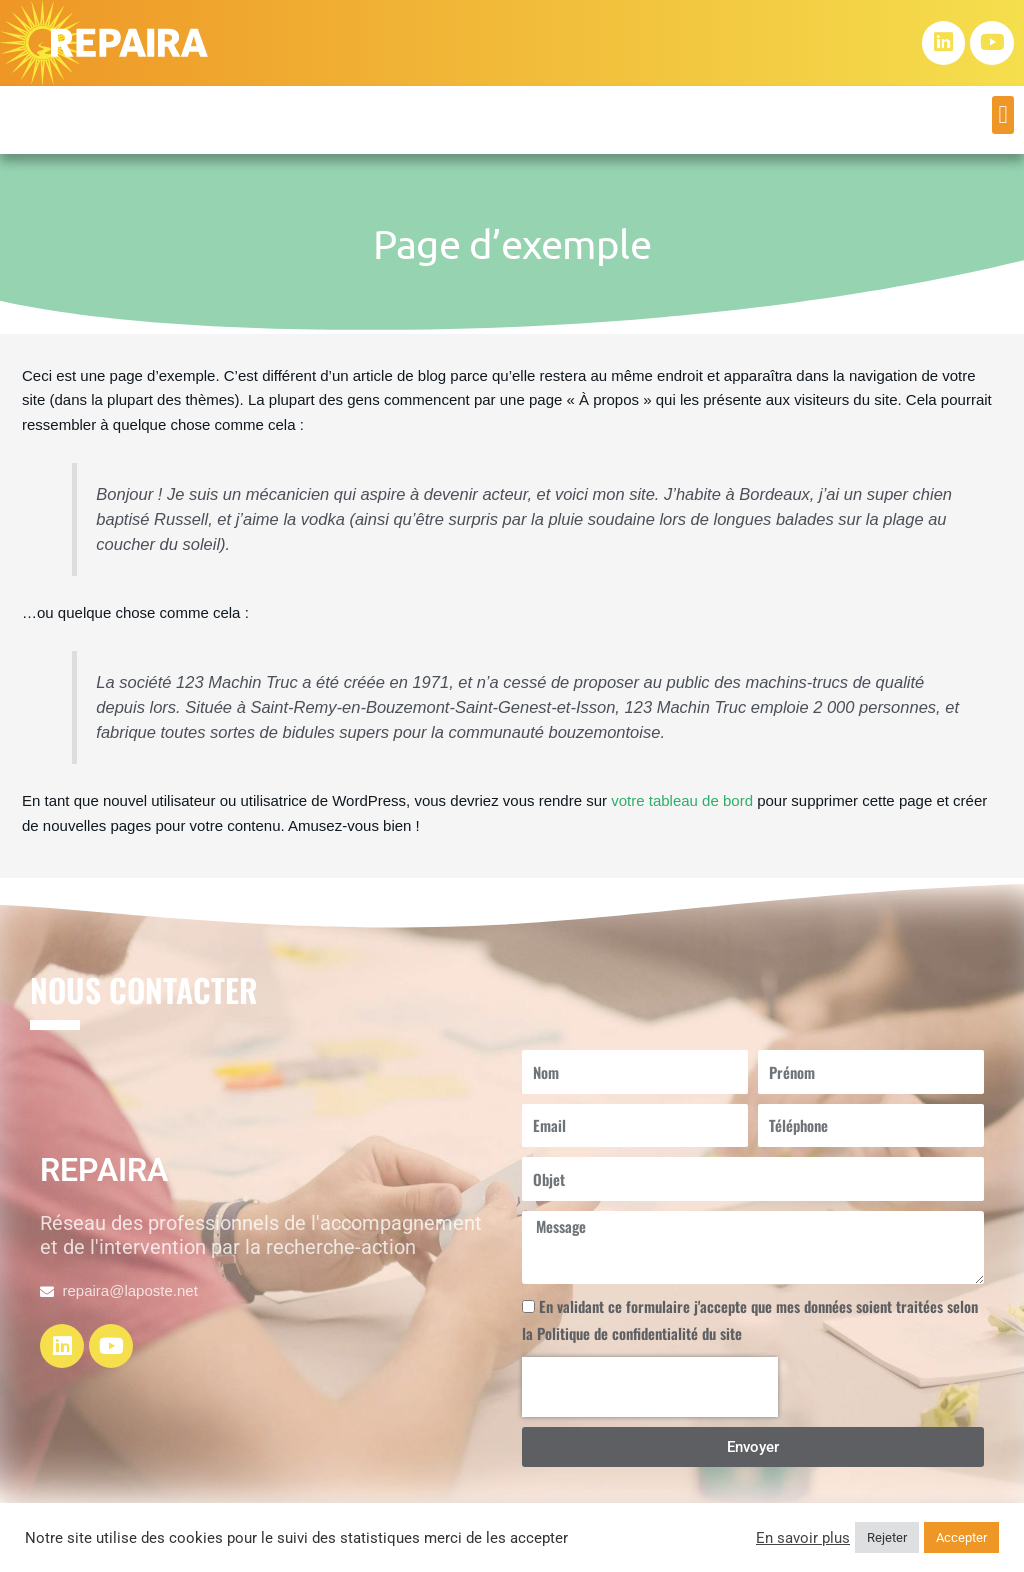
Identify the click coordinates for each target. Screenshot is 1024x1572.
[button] (1003, 115)
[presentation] (650, 1387)
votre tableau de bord (682, 800)
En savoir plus (803, 1538)
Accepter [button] (961, 1537)
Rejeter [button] (887, 1537)
